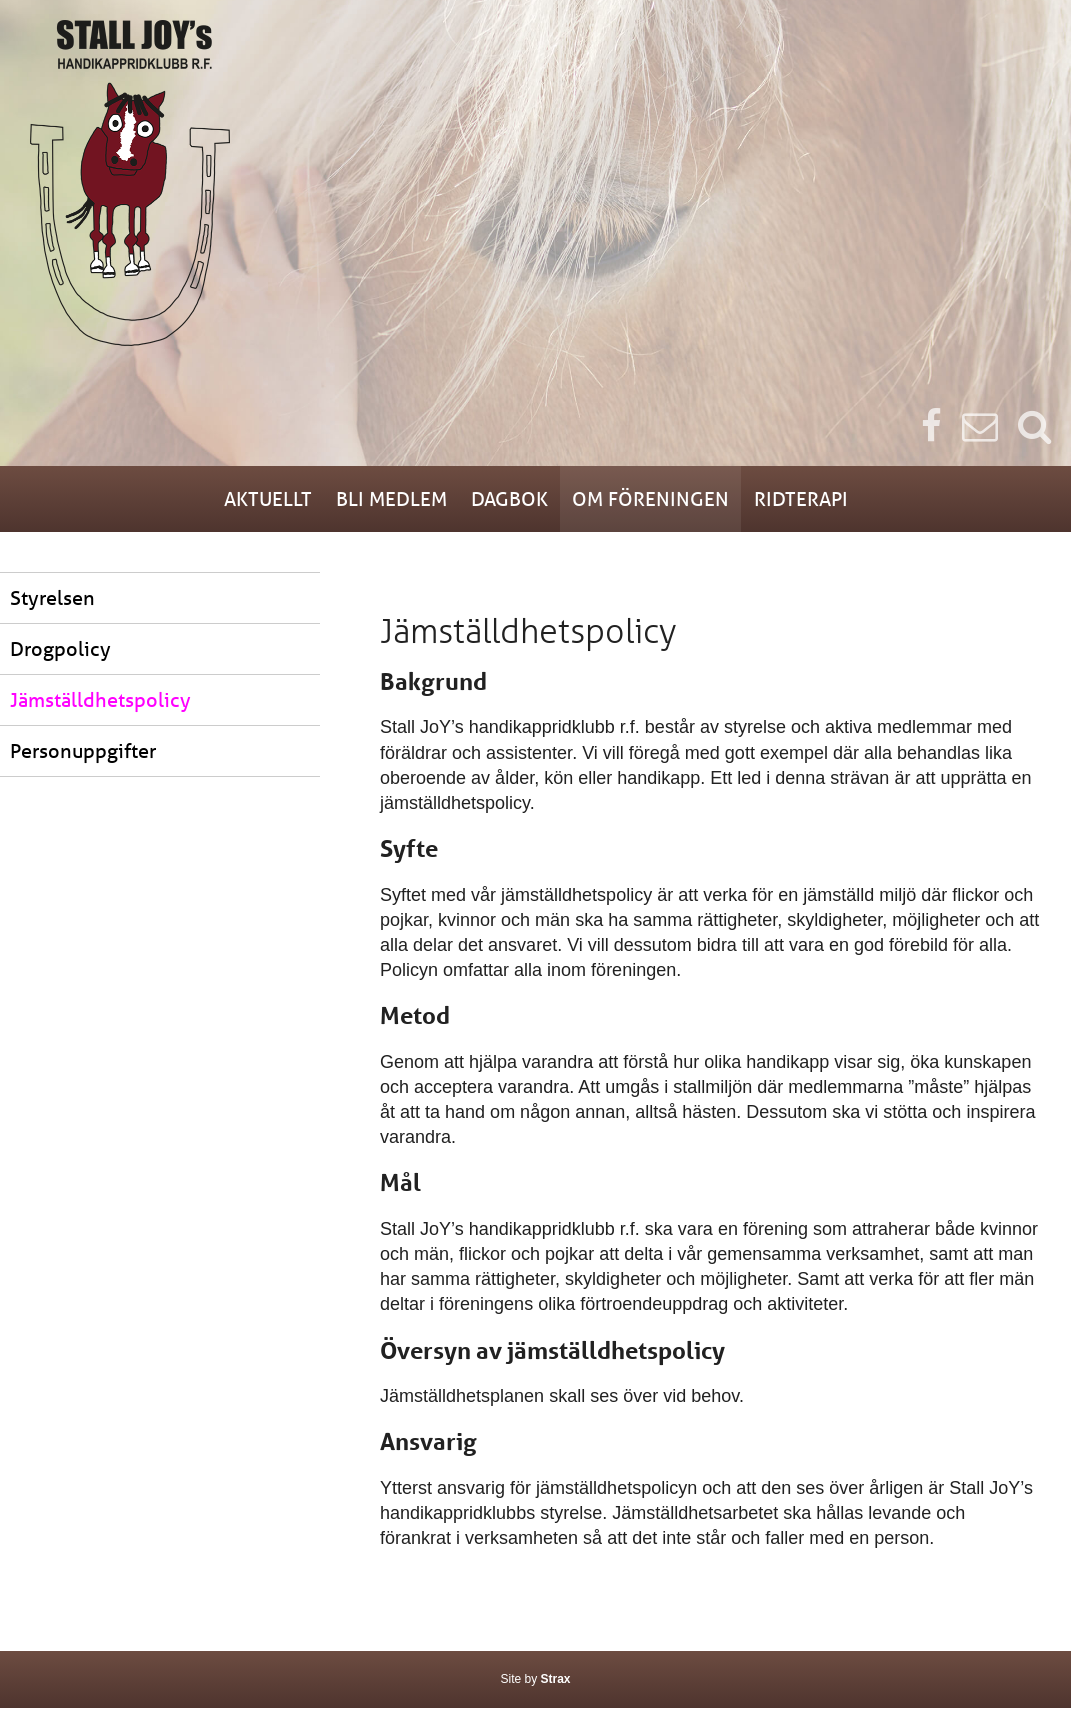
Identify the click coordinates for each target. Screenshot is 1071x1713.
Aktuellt (194, 501)
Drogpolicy (60, 653)
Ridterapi (874, 501)
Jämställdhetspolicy (100, 704)
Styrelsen (52, 602)
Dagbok (507, 501)
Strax (556, 1684)
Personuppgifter (83, 755)
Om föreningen (685, 501)
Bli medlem (354, 501)
